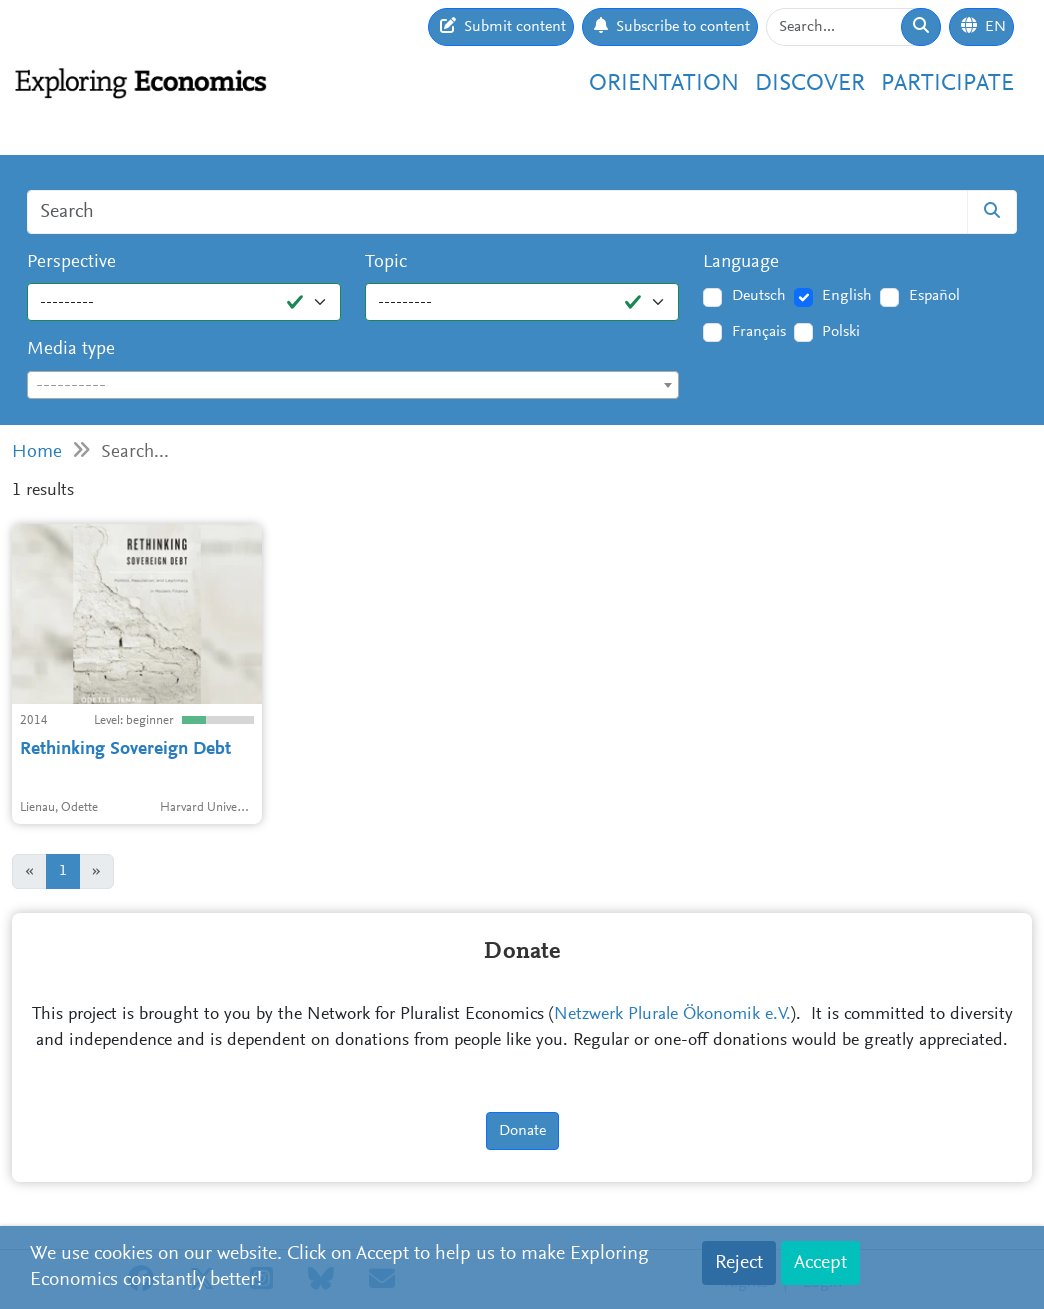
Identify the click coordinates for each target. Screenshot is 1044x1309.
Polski (841, 332)
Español (934, 296)
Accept (820, 1263)
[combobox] (353, 385)
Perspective (71, 262)
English (847, 296)
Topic (386, 262)
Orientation (664, 84)
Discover (810, 84)
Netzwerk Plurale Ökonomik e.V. (672, 1015)
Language (741, 262)
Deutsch (759, 296)
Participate (947, 84)
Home (37, 452)
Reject (739, 1263)
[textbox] (353, 386)
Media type (71, 349)
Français (759, 332)
